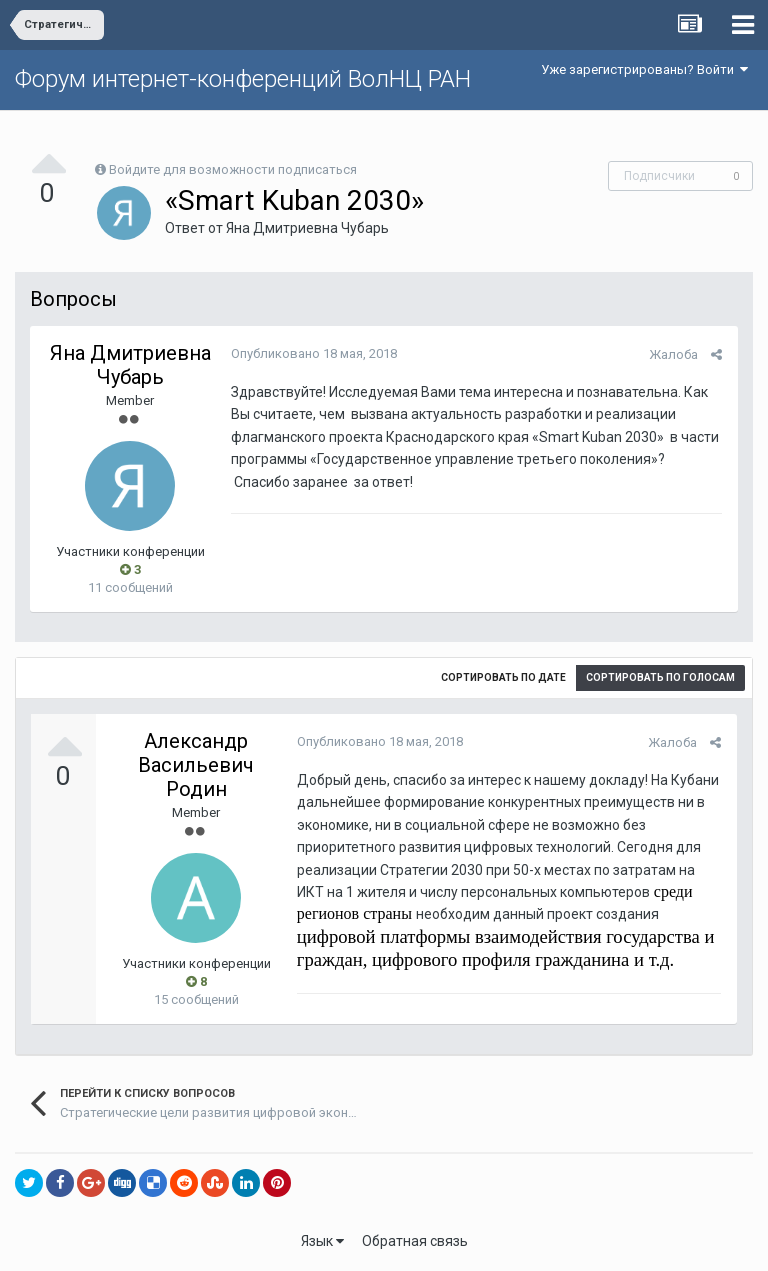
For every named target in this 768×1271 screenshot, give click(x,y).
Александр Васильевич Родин (196, 765)
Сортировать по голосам (660, 677)
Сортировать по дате (503, 677)
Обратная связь (415, 1241)
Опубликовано (313, 353)
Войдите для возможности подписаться (233, 169)
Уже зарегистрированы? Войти (644, 69)
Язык (322, 1241)
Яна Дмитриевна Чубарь (307, 228)
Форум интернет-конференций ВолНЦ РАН (243, 79)
